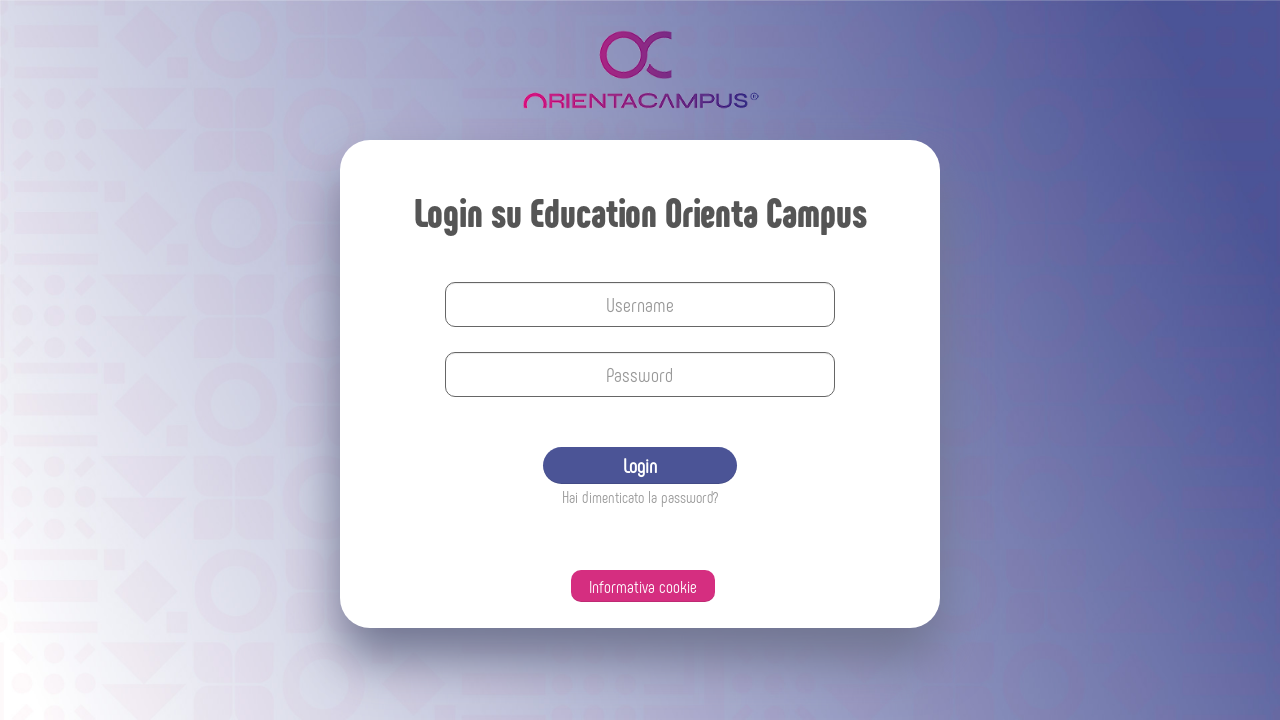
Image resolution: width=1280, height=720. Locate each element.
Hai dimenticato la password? (640, 496)
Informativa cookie (643, 586)
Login (640, 465)
